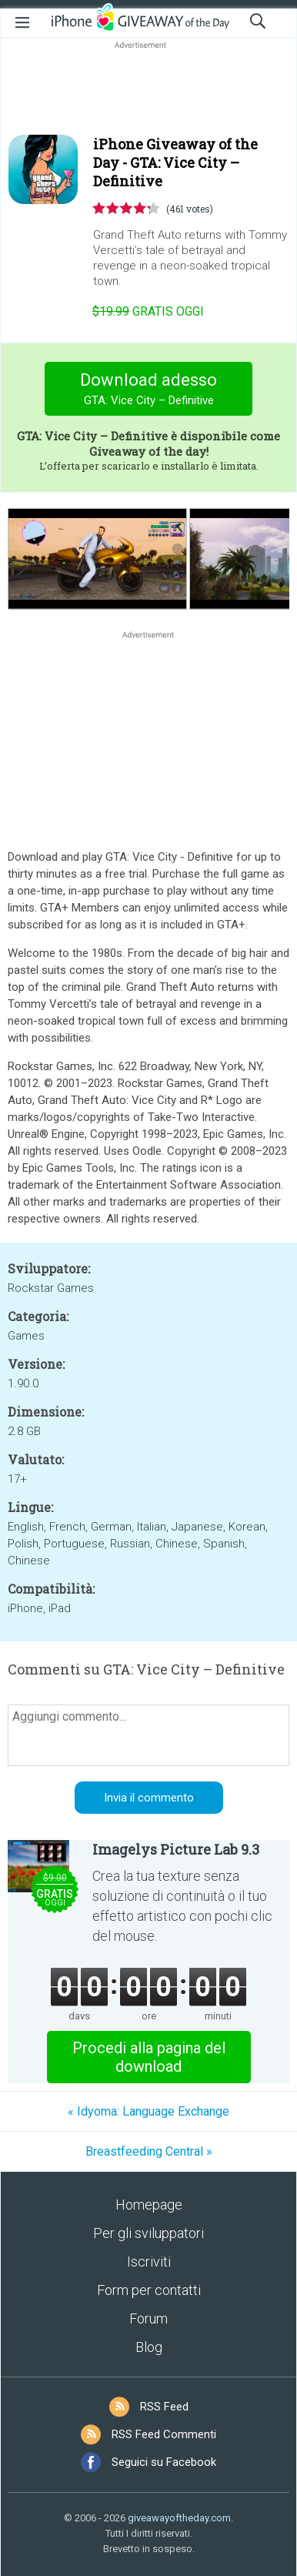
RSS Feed (164, 2407)
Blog (148, 2347)
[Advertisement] (148, 89)
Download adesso (148, 390)
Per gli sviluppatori (148, 2233)
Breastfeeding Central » (148, 2151)
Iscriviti (149, 2261)
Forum (148, 2318)
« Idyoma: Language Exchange (148, 2111)
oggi (148, 311)
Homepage (148, 2204)
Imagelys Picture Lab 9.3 (175, 1849)
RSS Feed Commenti (164, 2434)
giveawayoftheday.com (179, 2518)
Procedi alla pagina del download (148, 2057)
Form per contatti (149, 2290)
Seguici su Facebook (164, 2462)
